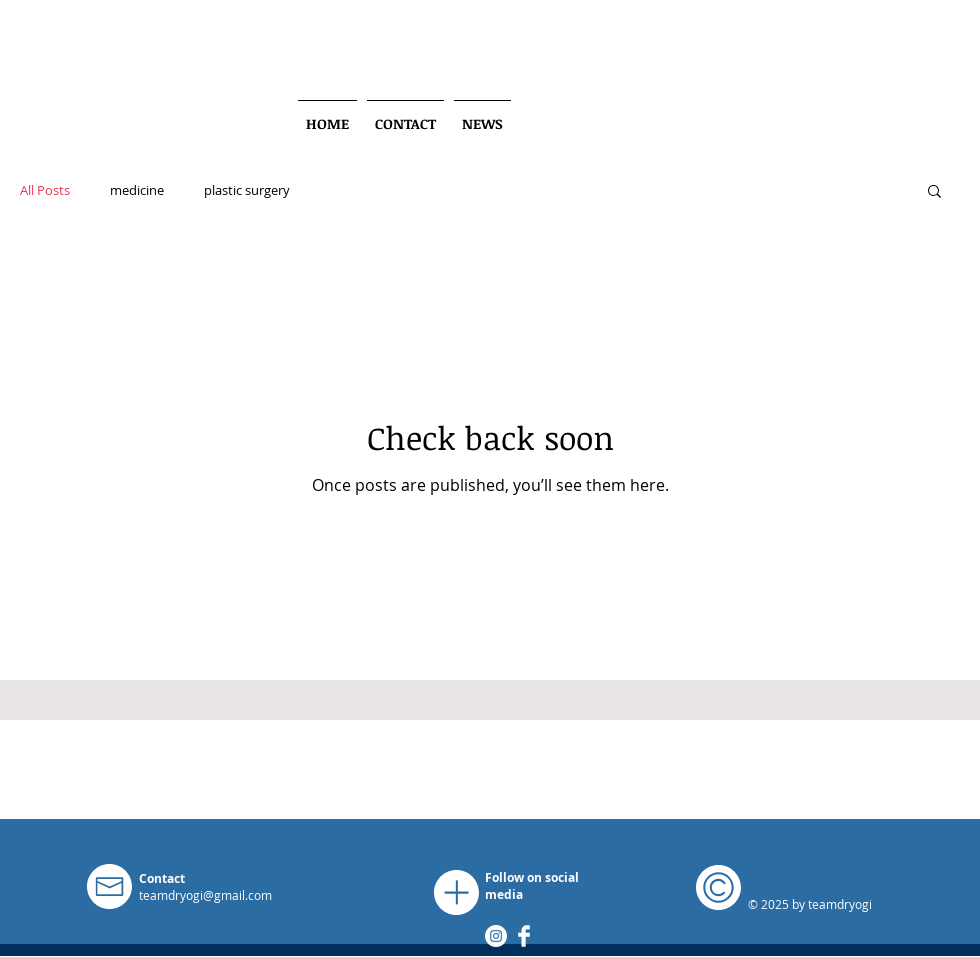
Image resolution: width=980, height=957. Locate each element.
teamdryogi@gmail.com (205, 895)
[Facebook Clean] (524, 936)
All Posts (45, 190)
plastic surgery (247, 190)
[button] (934, 192)
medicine (137, 190)
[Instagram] (496, 936)
